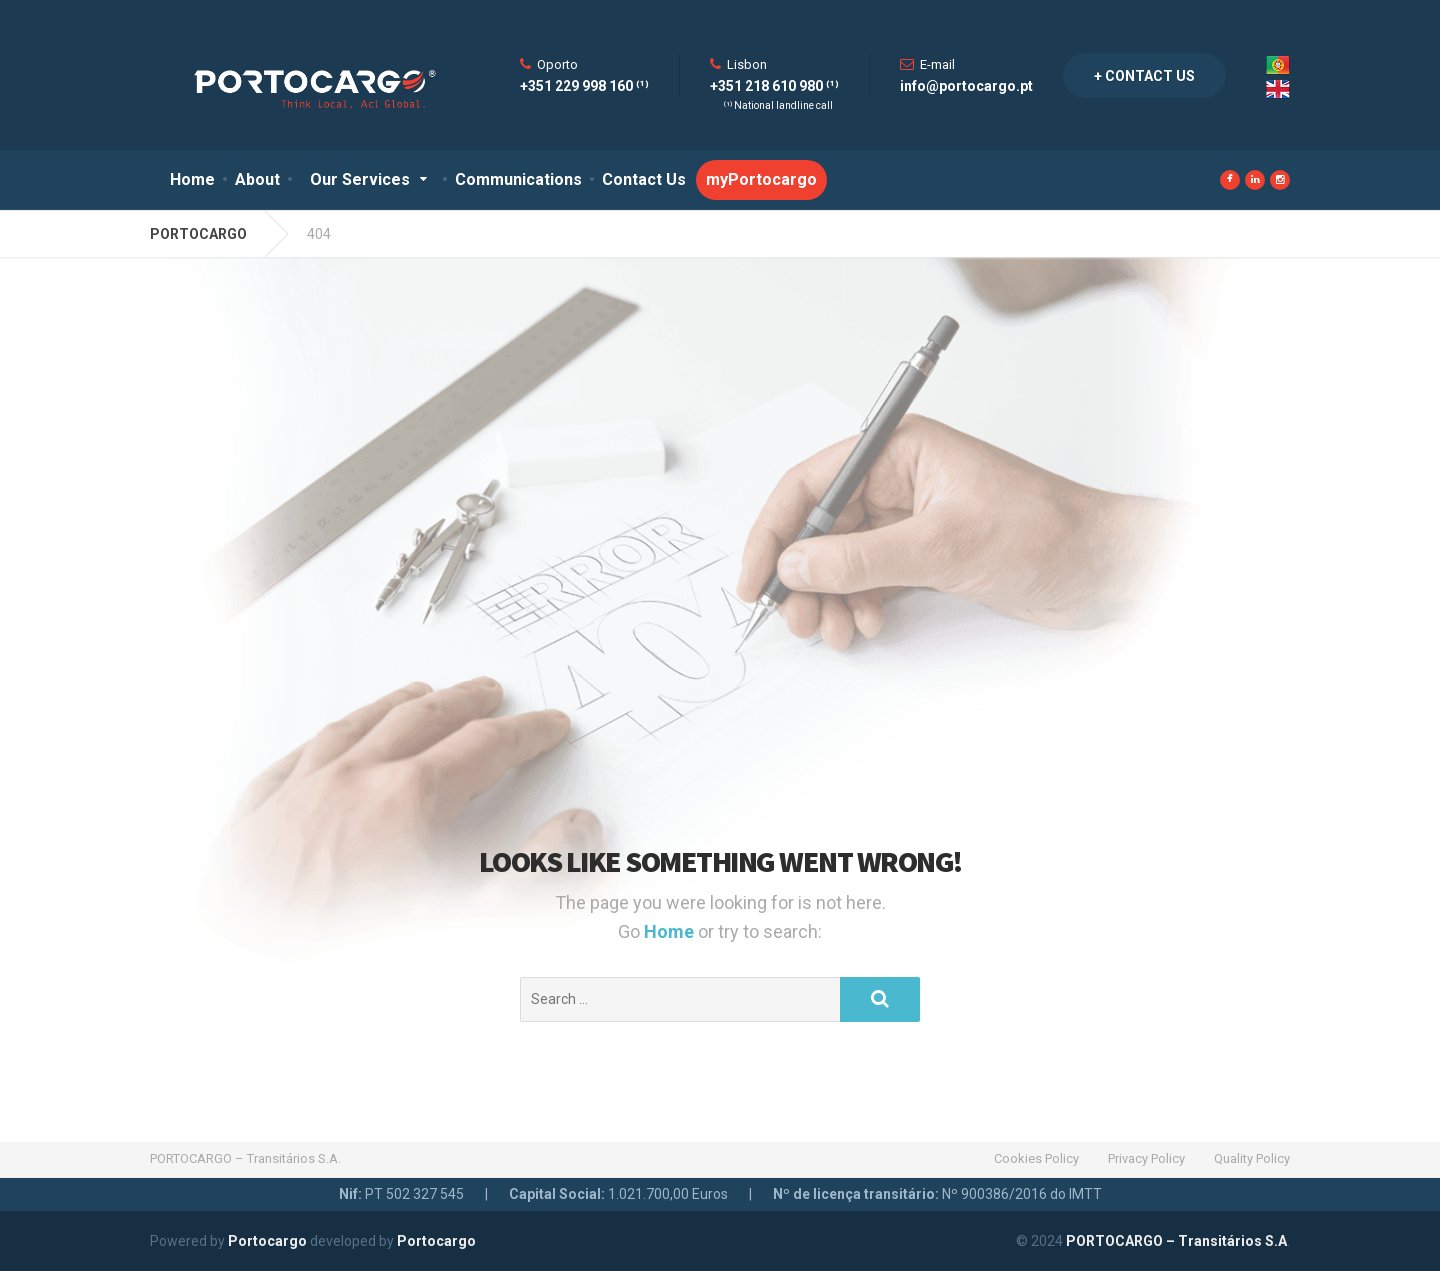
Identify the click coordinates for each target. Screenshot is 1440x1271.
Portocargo (267, 1241)
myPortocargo (761, 179)
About (257, 179)
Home (192, 179)
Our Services (360, 179)
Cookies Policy (1036, 1158)
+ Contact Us (1144, 76)
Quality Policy (1252, 1158)
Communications (518, 179)
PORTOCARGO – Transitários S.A (1176, 1241)
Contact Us (644, 179)
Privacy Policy (1146, 1158)
